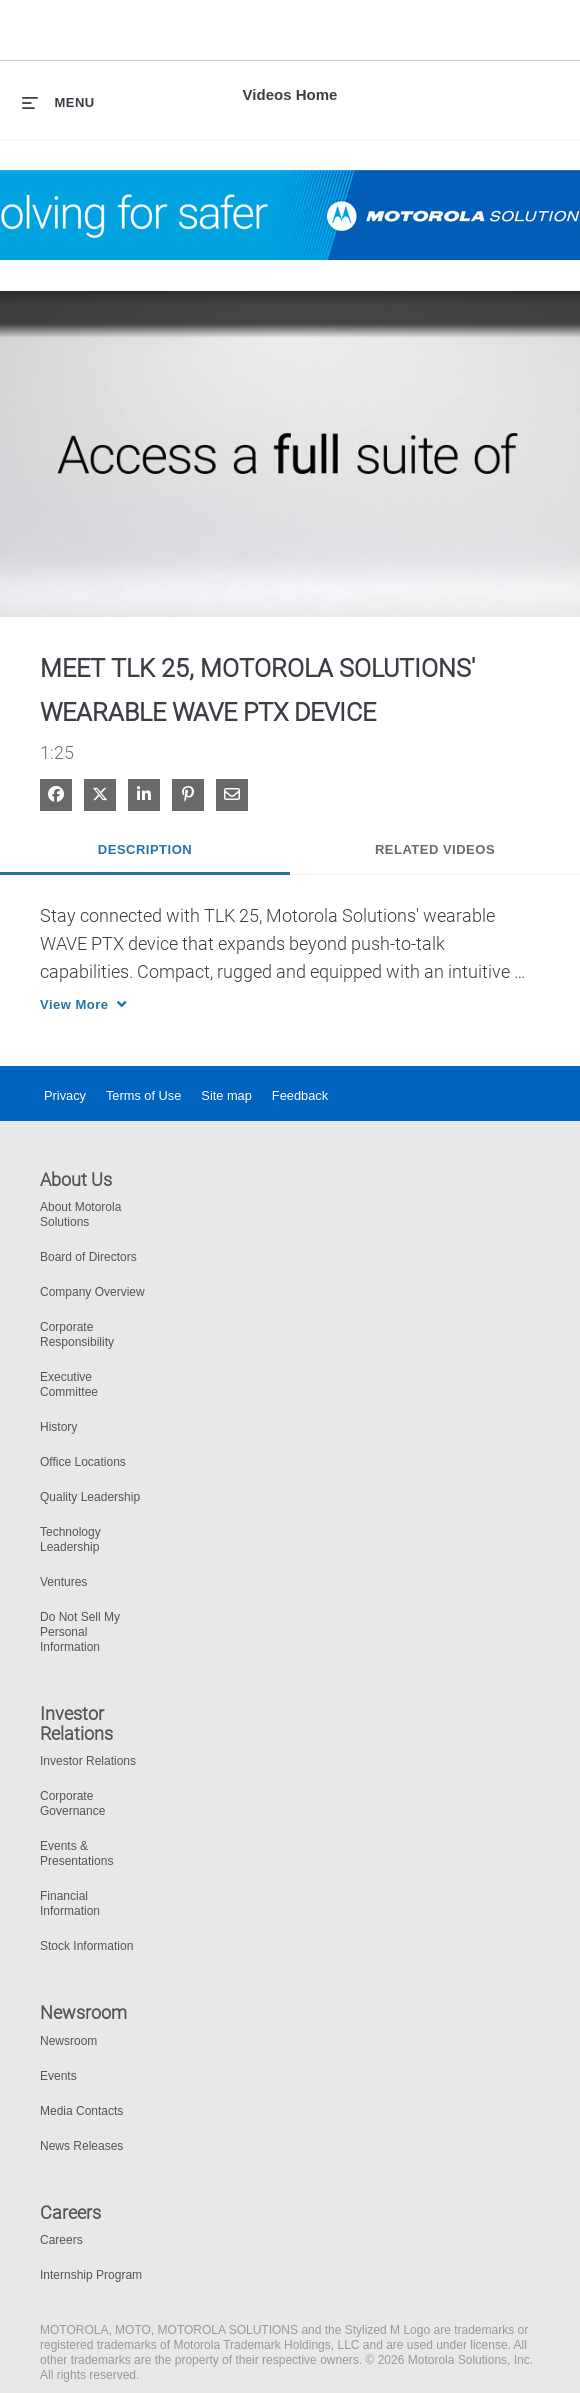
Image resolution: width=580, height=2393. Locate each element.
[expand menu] (58, 102)
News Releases (81, 2146)
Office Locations (83, 1462)
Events (58, 2076)
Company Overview (92, 1292)
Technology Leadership (70, 1539)
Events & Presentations (76, 1853)
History (58, 1427)
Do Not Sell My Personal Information (80, 1632)
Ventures (63, 1582)
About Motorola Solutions (80, 1214)
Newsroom (68, 2041)
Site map (226, 1095)
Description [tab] (145, 849)
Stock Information (86, 1946)
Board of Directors (88, 1257)
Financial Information (70, 1903)
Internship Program (91, 2275)
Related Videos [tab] (435, 849)
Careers (61, 2240)
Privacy (65, 1095)
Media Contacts (81, 2111)
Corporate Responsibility (77, 1334)
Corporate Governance (72, 1803)
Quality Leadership (90, 1497)
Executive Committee (69, 1384)
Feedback (300, 1095)
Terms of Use (143, 1095)
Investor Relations (88, 1761)
